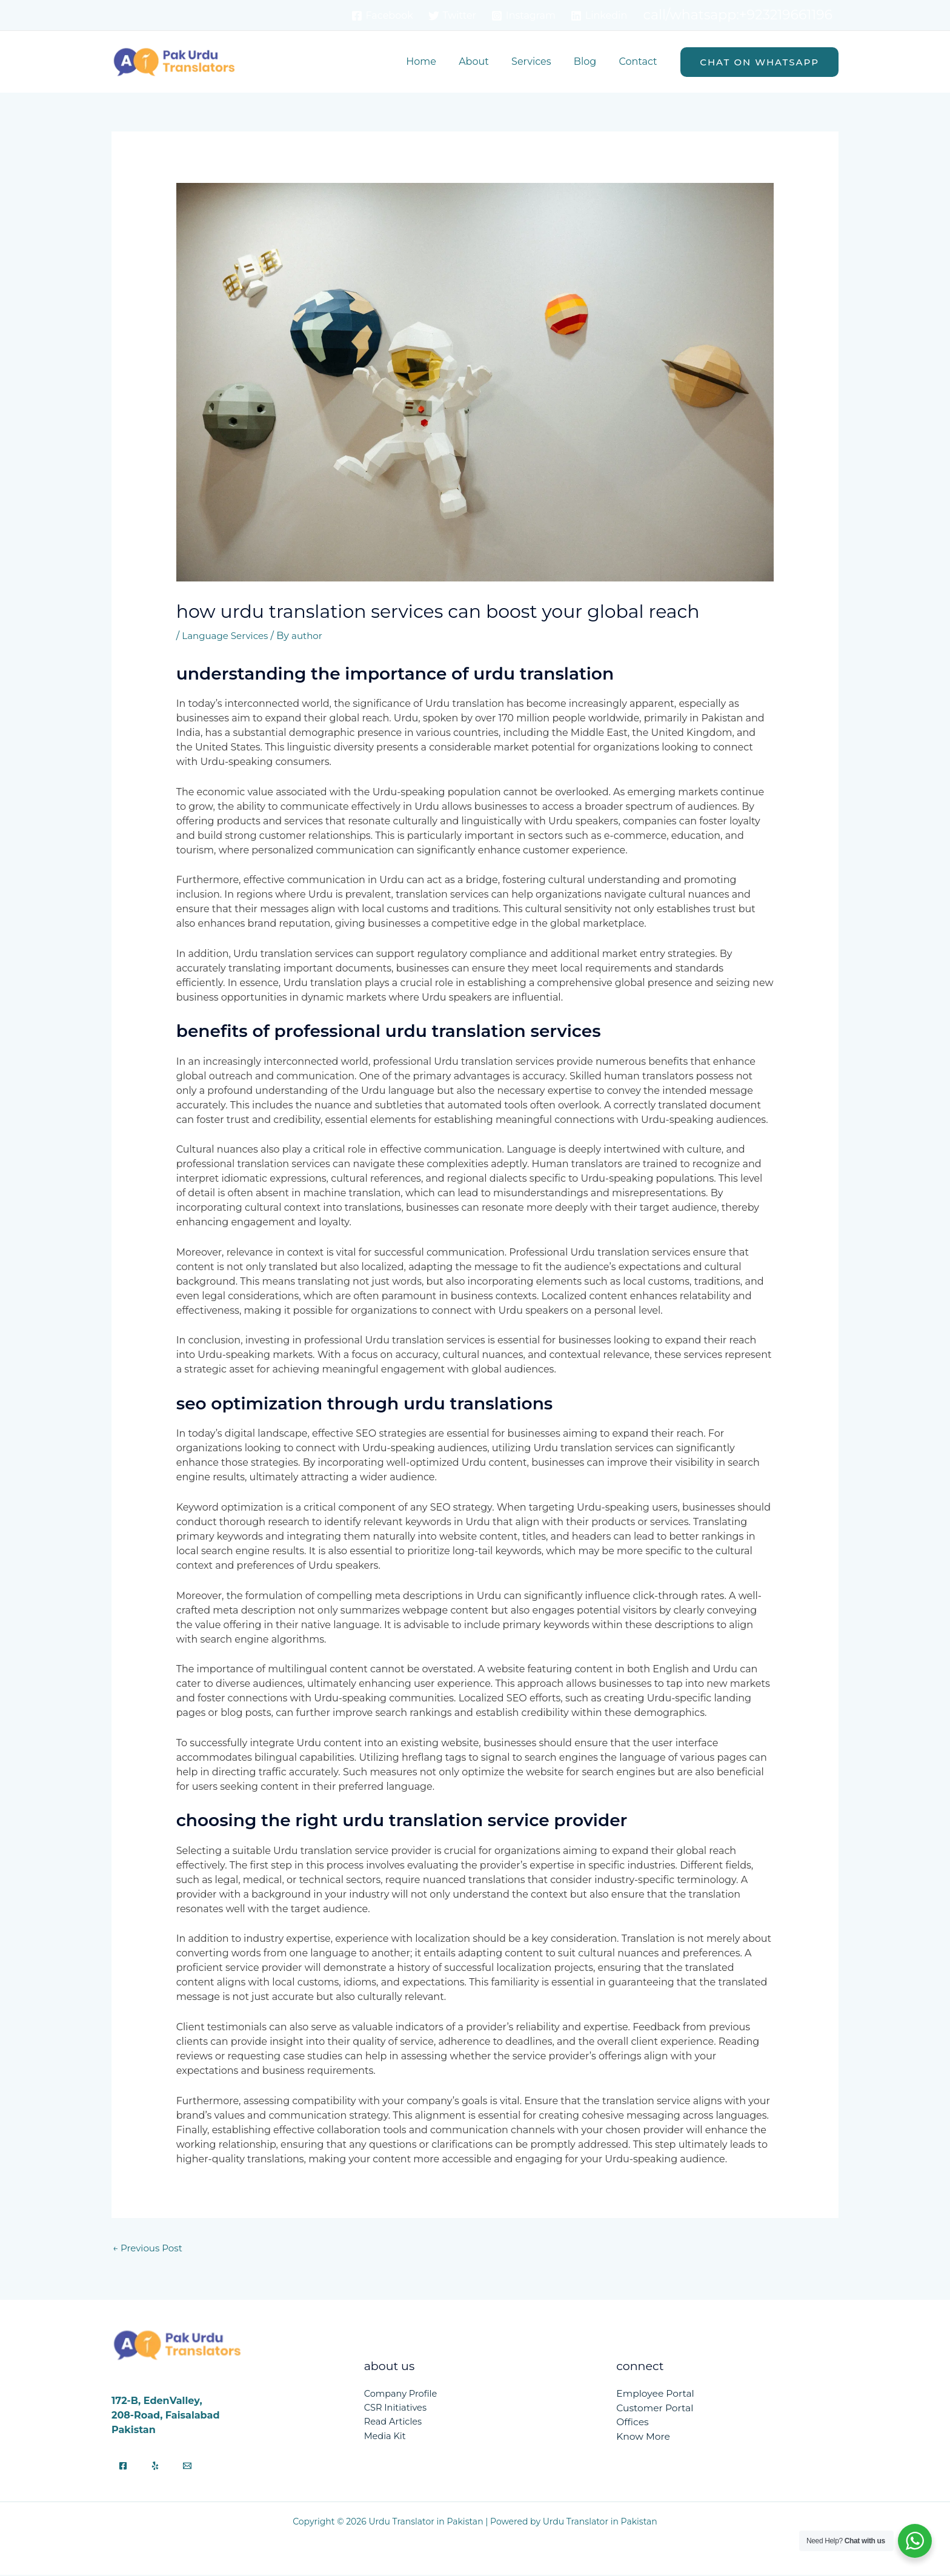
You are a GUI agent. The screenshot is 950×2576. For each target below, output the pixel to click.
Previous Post (150, 2248)
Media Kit (385, 2438)
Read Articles (394, 2423)
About (485, 61)
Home (435, 61)
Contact (639, 61)
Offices (632, 2423)
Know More (643, 2438)
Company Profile (401, 2394)
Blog (590, 61)
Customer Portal (656, 2409)
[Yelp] (155, 2466)
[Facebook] (382, 15)
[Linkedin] (598, 15)
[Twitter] (452, 15)
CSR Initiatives (396, 2409)
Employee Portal (656, 2394)
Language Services (227, 635)
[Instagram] (523, 15)
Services (539, 61)
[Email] (187, 2466)
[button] (759, 62)
